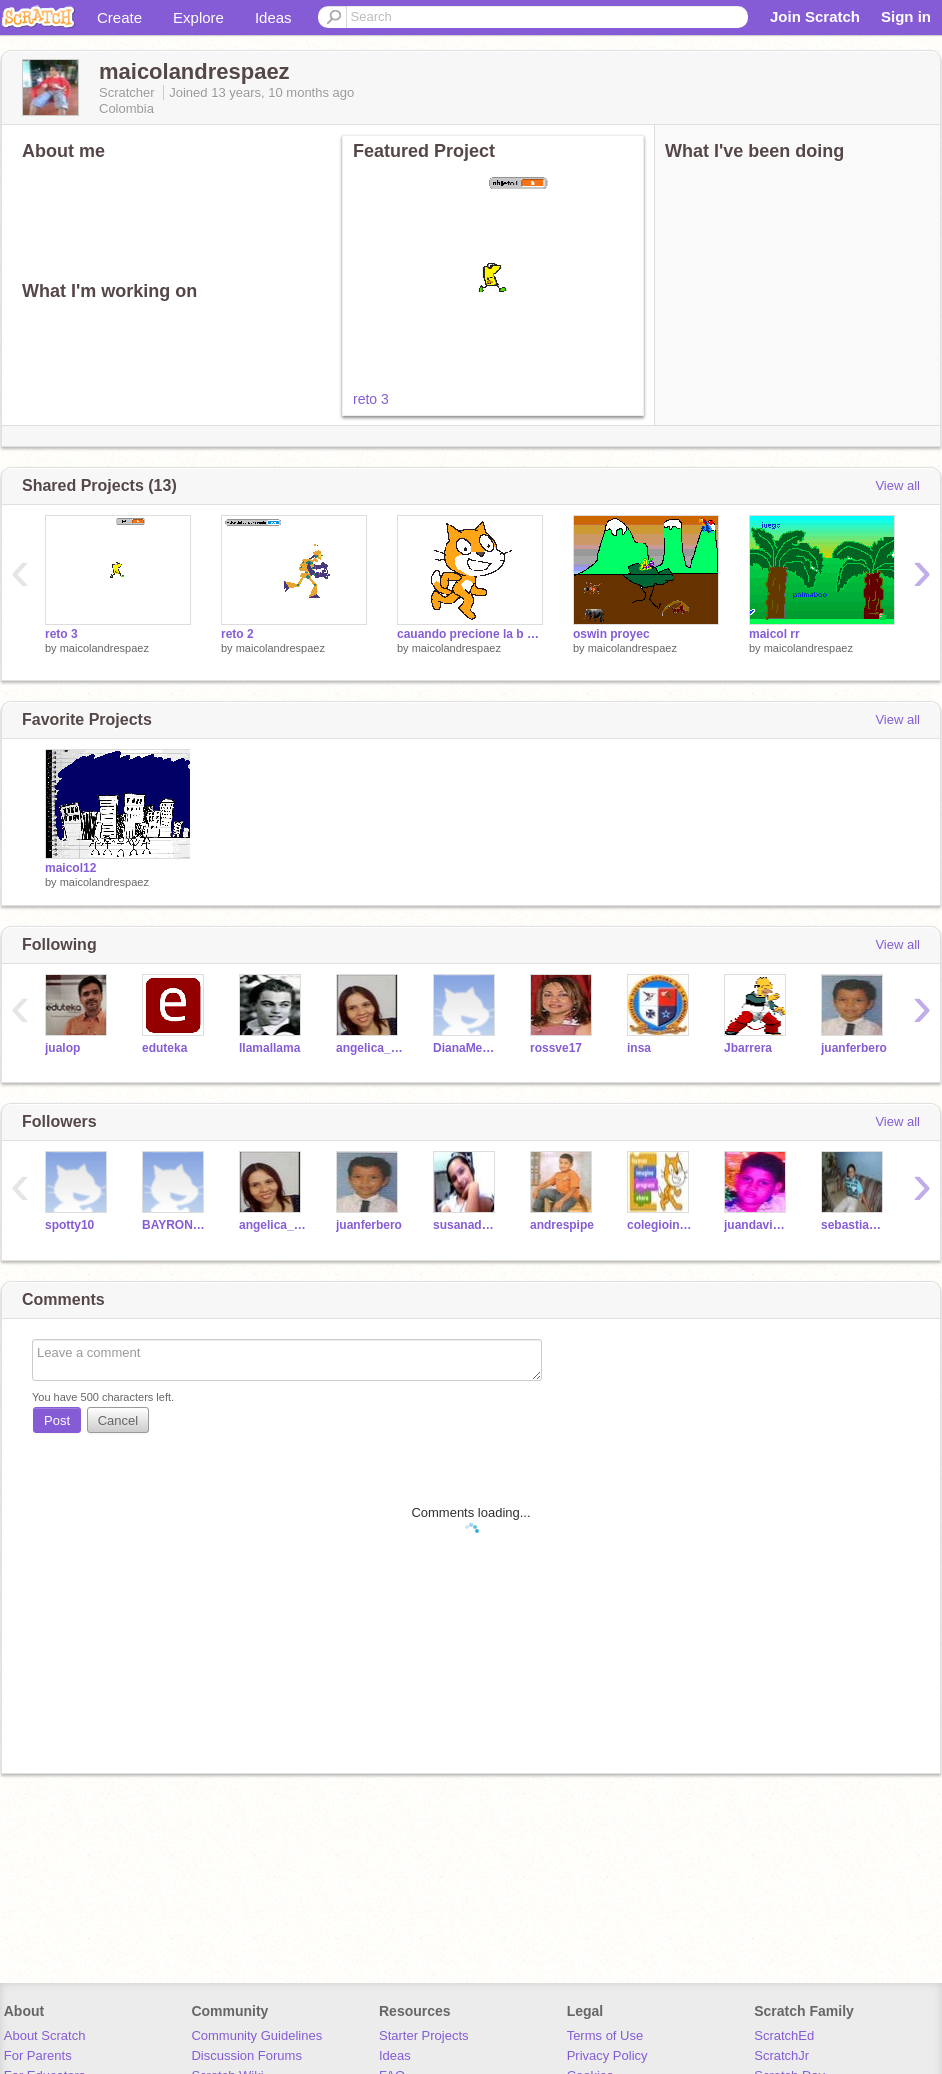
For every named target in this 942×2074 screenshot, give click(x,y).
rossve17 (556, 1048)
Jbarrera (748, 1048)
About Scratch (45, 2035)
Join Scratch (815, 16)
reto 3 (371, 399)
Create (119, 17)
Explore (198, 17)
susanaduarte (466, 1225)
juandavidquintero (757, 1225)
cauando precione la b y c (470, 634)
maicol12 (70, 868)
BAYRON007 (175, 1225)
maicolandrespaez (104, 648)
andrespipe (562, 1225)
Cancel (118, 1420)
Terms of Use (605, 2035)
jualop (62, 1048)
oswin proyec (611, 634)
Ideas (273, 17)
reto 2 (237, 634)
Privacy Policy (607, 2055)
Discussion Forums (246, 2055)
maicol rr (774, 634)
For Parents (38, 2055)
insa (639, 1048)
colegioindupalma (660, 1225)
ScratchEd (784, 2035)
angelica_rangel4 (369, 1048)
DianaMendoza (466, 1048)
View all (897, 485)
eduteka (164, 1048)
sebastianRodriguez (854, 1225)
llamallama (269, 1048)
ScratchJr (781, 2055)
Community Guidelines (256, 2035)
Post (57, 1420)
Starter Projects (424, 2035)
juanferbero (854, 1048)
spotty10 (69, 1225)
